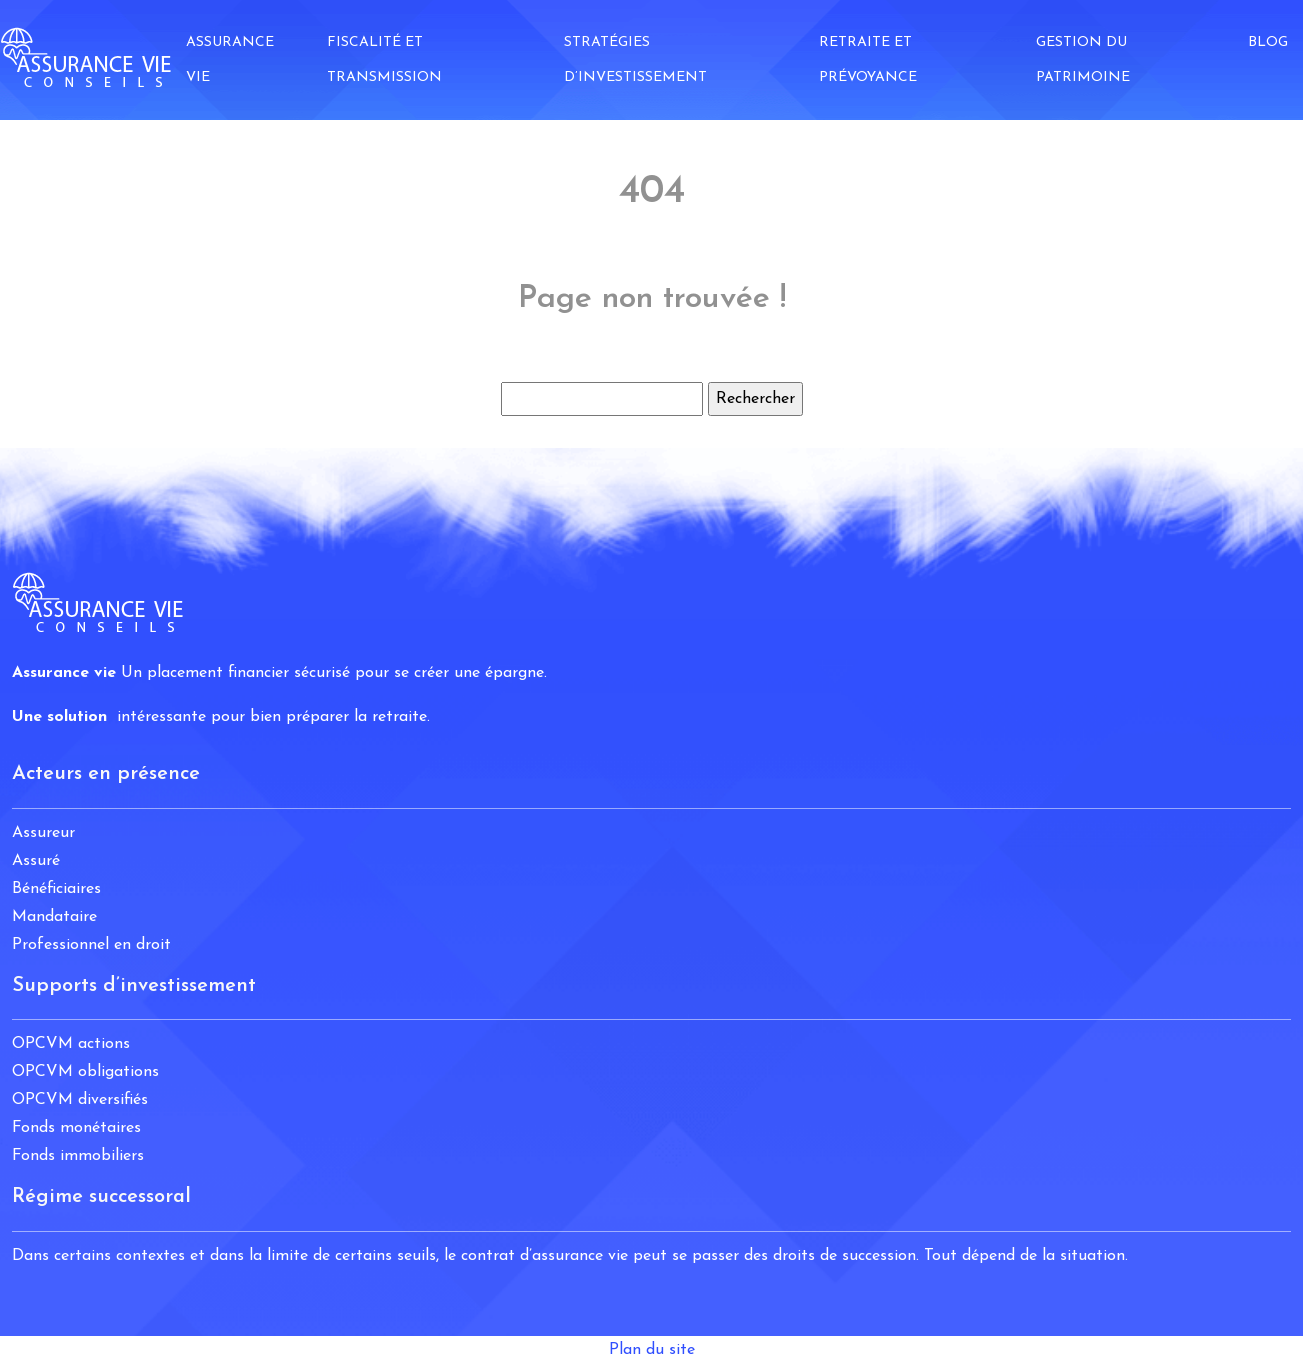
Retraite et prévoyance (868, 60)
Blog (1268, 42)
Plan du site (652, 1350)
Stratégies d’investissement (635, 60)
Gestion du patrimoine (1083, 60)
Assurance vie (230, 60)
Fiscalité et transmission (384, 60)
